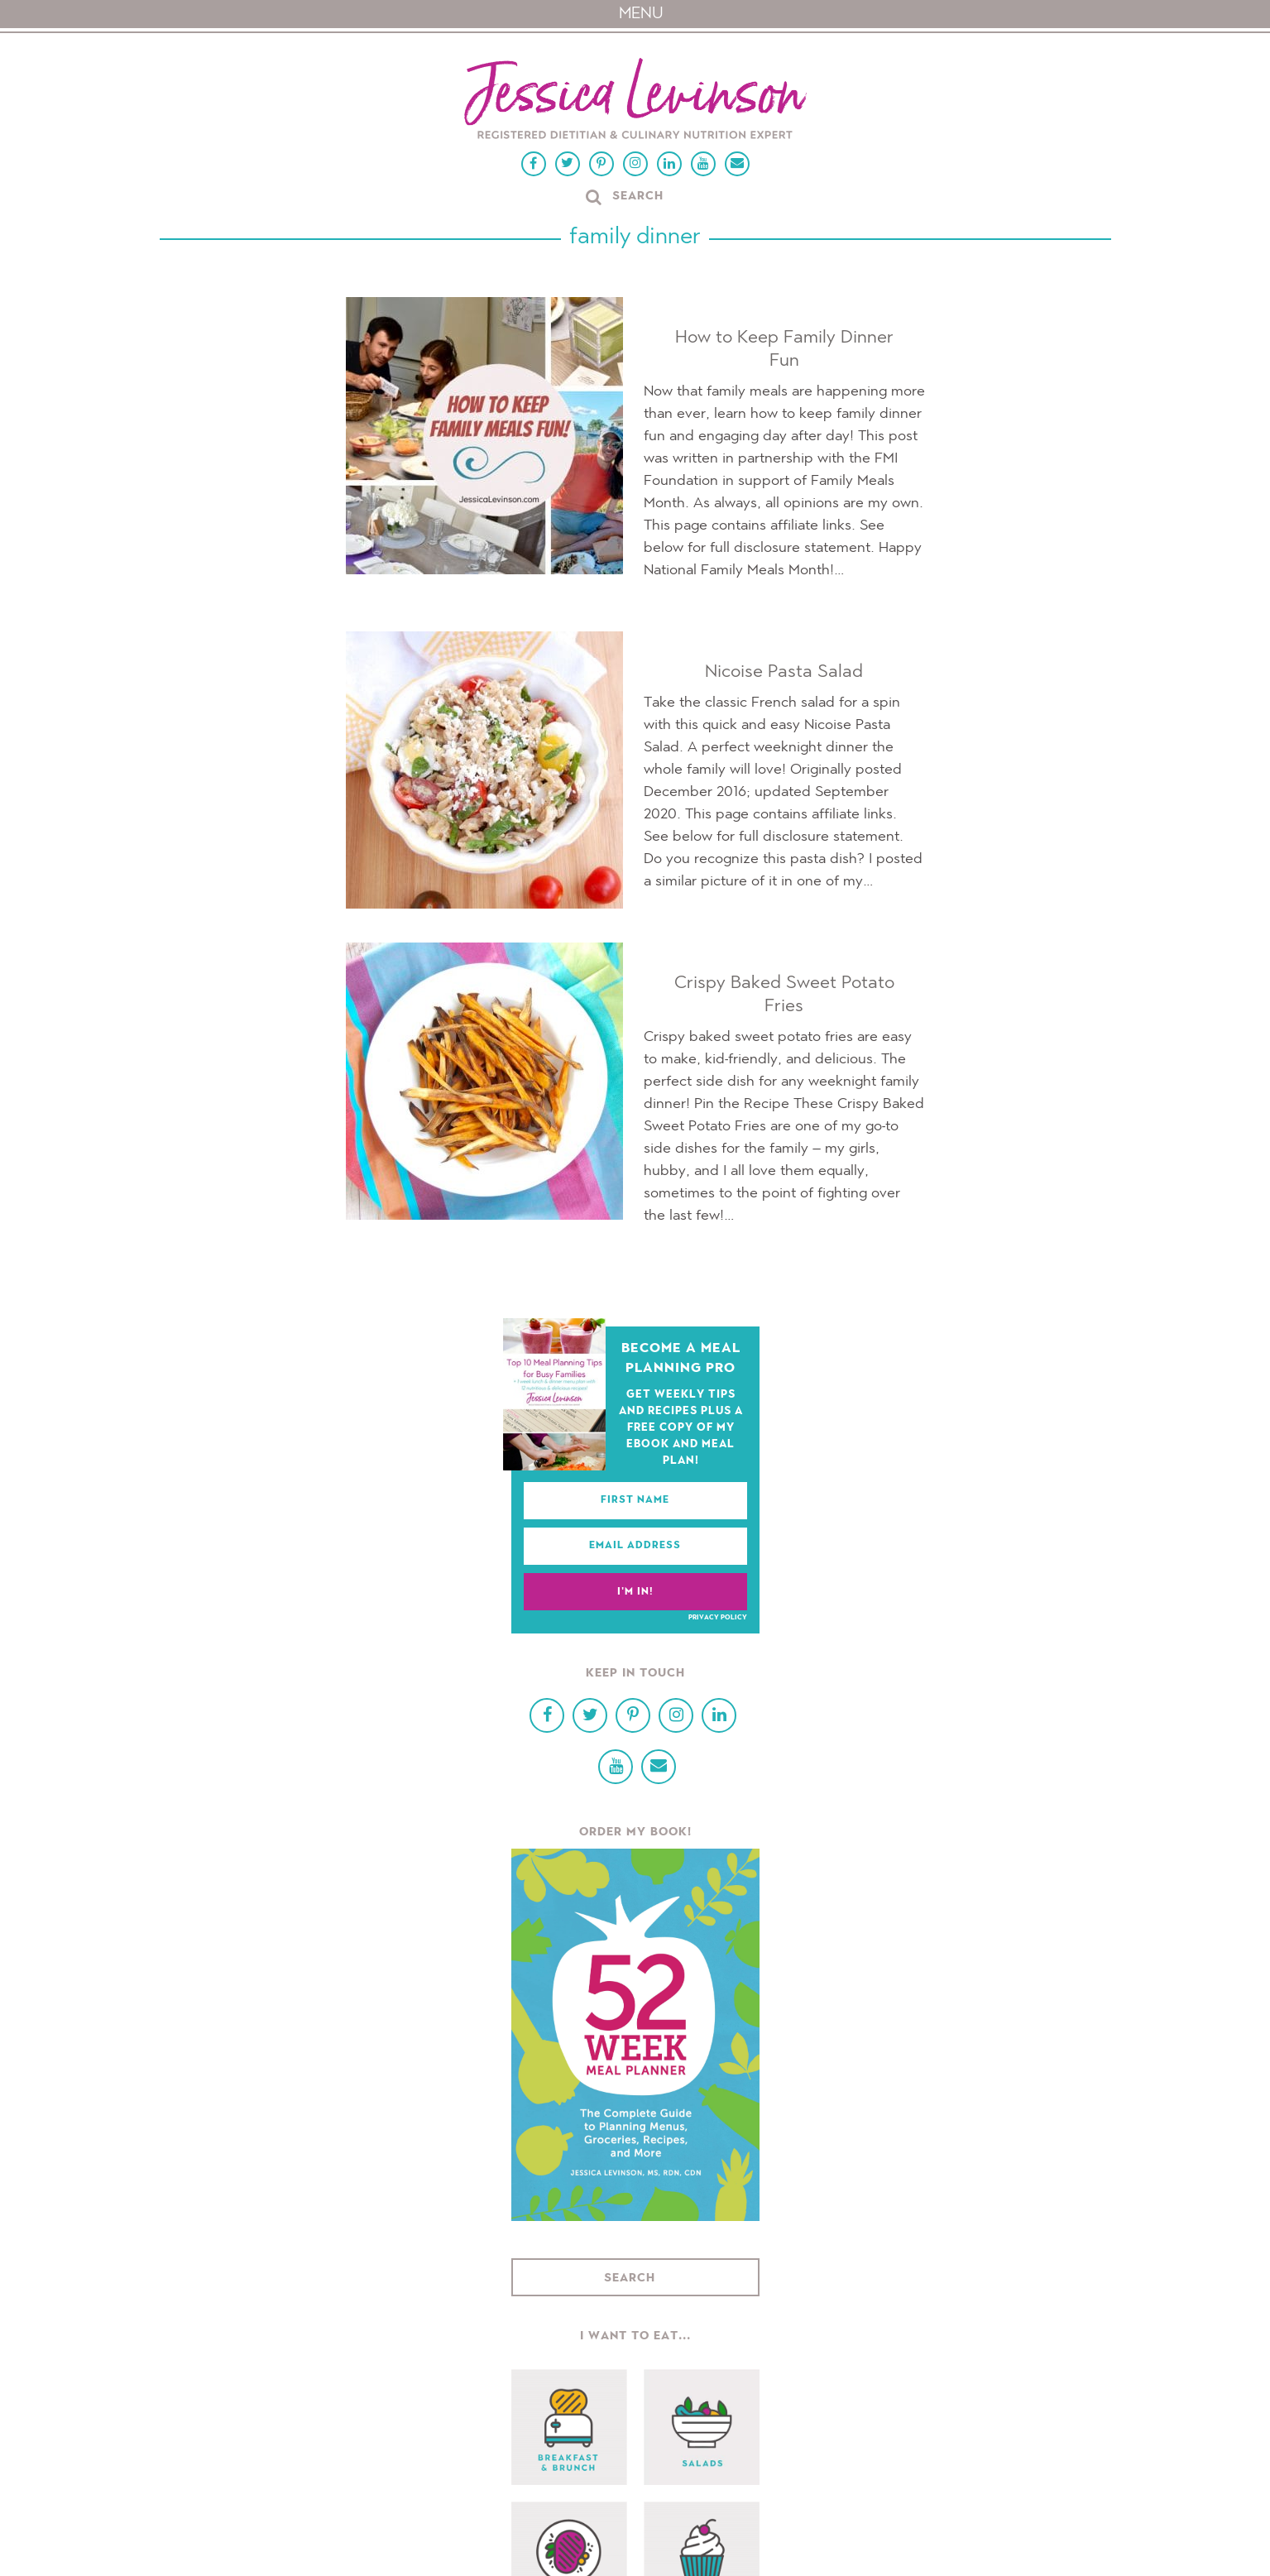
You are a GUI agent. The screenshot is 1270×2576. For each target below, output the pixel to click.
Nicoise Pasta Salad (784, 672)
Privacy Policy (717, 1617)
